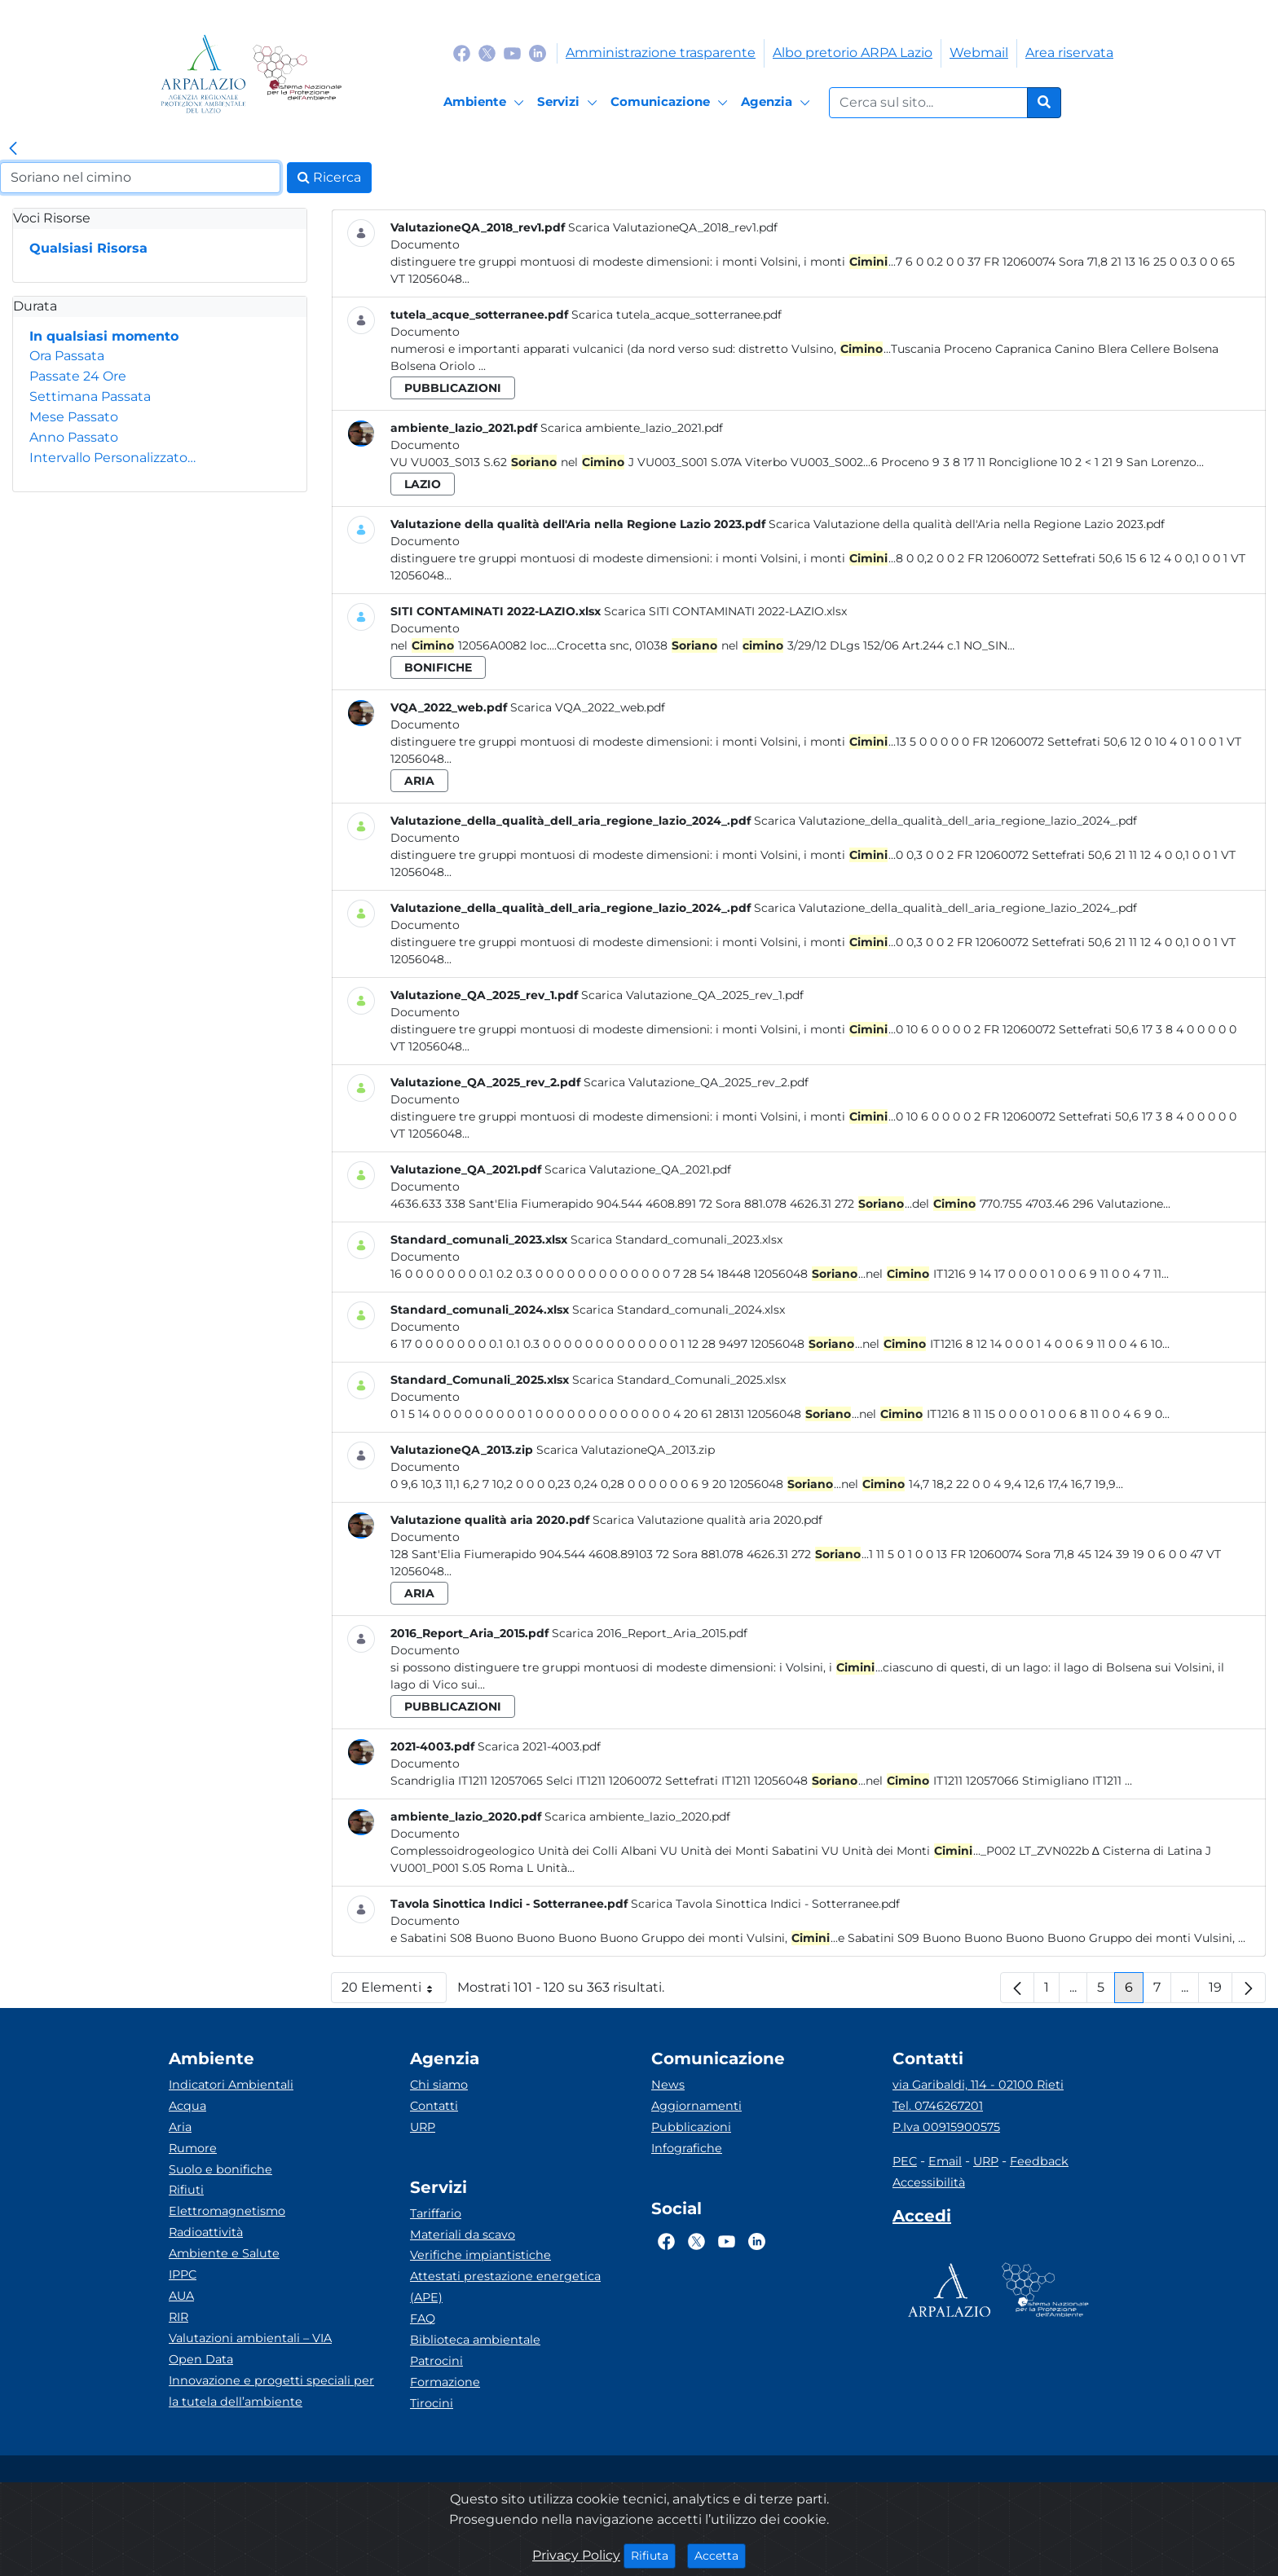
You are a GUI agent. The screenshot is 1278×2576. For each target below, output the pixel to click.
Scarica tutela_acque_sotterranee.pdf (676, 314)
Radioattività (206, 2232)
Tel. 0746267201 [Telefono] (937, 2105)
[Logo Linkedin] (538, 52)
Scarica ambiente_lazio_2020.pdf (637, 1816)
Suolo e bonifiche (220, 2169)
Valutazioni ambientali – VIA (250, 2338)
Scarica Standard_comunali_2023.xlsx (676, 1239)
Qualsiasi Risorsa (88, 248)
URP (422, 2127)
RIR (178, 2317)
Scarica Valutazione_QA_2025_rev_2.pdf (696, 1082)
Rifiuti (186, 2189)
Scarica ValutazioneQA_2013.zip (625, 1449)
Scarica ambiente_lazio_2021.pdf (631, 428)
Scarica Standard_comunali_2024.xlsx (678, 1309)
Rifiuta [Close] (653, 2555)
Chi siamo (439, 2084)
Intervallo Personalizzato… (112, 457)
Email (945, 2161)
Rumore (193, 2148)
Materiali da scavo (462, 2234)
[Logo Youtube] (512, 52)
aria (419, 780)
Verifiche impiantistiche (480, 2255)
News (668, 2084)
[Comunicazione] (672, 102)
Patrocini (436, 2361)
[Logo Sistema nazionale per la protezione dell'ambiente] (297, 73)
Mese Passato (73, 417)
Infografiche (686, 2148)
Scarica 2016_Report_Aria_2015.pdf (649, 1633)
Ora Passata (66, 355)
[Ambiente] (486, 102)
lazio (422, 484)
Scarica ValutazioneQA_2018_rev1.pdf (673, 227)
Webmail (979, 52)
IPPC (182, 2274)
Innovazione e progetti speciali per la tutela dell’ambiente (271, 2391)
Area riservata (1069, 52)
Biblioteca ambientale (475, 2339)
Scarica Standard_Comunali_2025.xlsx (679, 1379)
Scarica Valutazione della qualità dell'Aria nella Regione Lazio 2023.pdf (967, 524)
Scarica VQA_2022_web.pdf (587, 707)
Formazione (445, 2382)
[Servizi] (569, 102)
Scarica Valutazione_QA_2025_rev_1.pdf (692, 995)
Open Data (201, 2359)
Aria (180, 2127)
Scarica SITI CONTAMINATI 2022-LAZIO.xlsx (725, 611)
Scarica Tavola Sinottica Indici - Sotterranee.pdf (765, 1903)
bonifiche (438, 667)
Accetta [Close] (720, 2555)
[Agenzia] (778, 102)
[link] (13, 149)
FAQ (422, 2318)
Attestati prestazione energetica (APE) (505, 2287)
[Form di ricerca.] (928, 102)
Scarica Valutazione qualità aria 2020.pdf (707, 1520)
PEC (904, 2161)
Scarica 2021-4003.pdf (539, 1746)
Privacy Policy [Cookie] (576, 2555)
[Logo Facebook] (462, 52)
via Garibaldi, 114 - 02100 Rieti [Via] (978, 2084)
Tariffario (435, 2213)
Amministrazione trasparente (661, 52)
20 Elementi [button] (394, 1991)
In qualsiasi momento (103, 336)
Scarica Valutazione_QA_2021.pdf (637, 1169)
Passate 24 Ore (77, 376)
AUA (181, 2295)
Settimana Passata (90, 396)
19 (1220, 1991)
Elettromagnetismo (227, 2211)
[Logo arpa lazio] (203, 73)
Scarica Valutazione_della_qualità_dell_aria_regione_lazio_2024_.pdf (945, 820)
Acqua (187, 2105)
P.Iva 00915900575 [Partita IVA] (946, 2127)
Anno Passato (73, 437)
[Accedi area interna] (921, 2219)
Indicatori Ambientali (231, 2084)
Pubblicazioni (691, 2127)
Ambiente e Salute (224, 2253)
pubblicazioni (452, 388)
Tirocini (431, 2403)
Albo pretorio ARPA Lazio (852, 52)
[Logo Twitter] (487, 52)
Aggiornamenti (696, 2105)
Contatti (434, 2105)
